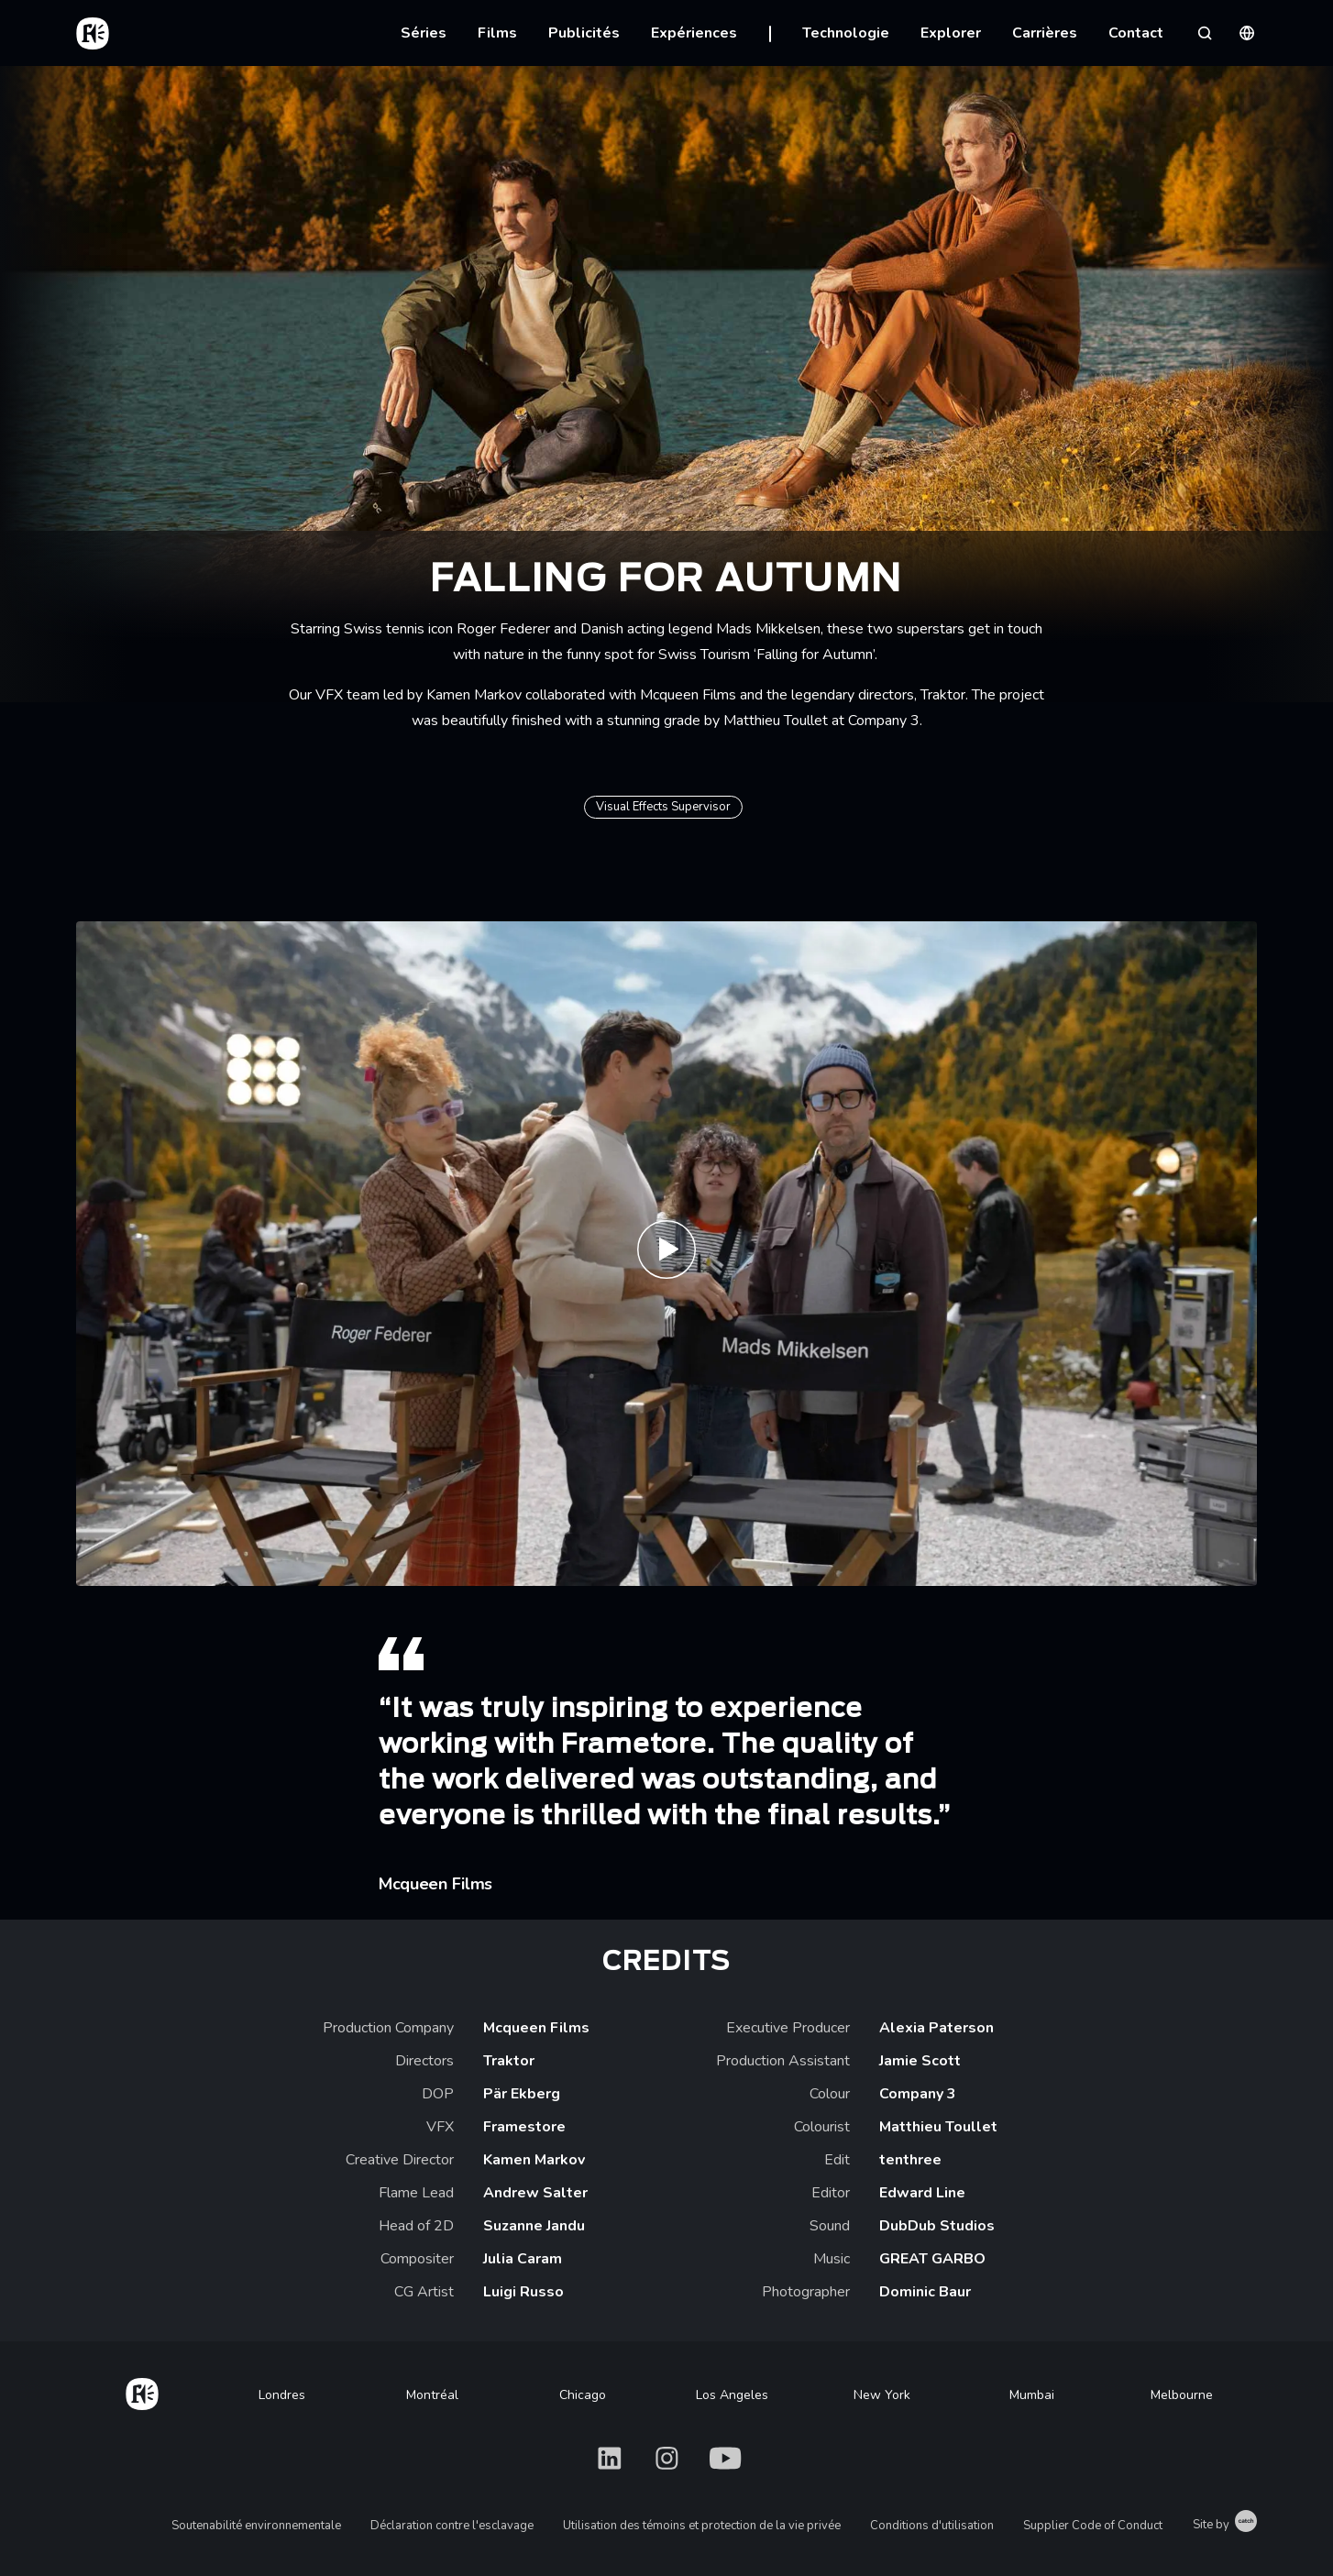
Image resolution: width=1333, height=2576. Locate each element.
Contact (1135, 33)
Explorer (950, 33)
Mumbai (1031, 2395)
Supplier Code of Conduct (1092, 2525)
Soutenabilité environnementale (256, 2525)
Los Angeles (732, 2395)
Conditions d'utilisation (932, 2525)
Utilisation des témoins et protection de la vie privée (702, 2525)
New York (882, 2395)
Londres (282, 2395)
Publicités (584, 33)
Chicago (582, 2395)
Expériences (694, 33)
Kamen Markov (474, 695)
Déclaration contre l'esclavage (452, 2525)
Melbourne (1182, 2395)
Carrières (1044, 33)
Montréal (432, 2395)
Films (497, 33)
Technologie (845, 33)
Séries (423, 33)
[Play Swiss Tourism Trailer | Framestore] (666, 1253)
